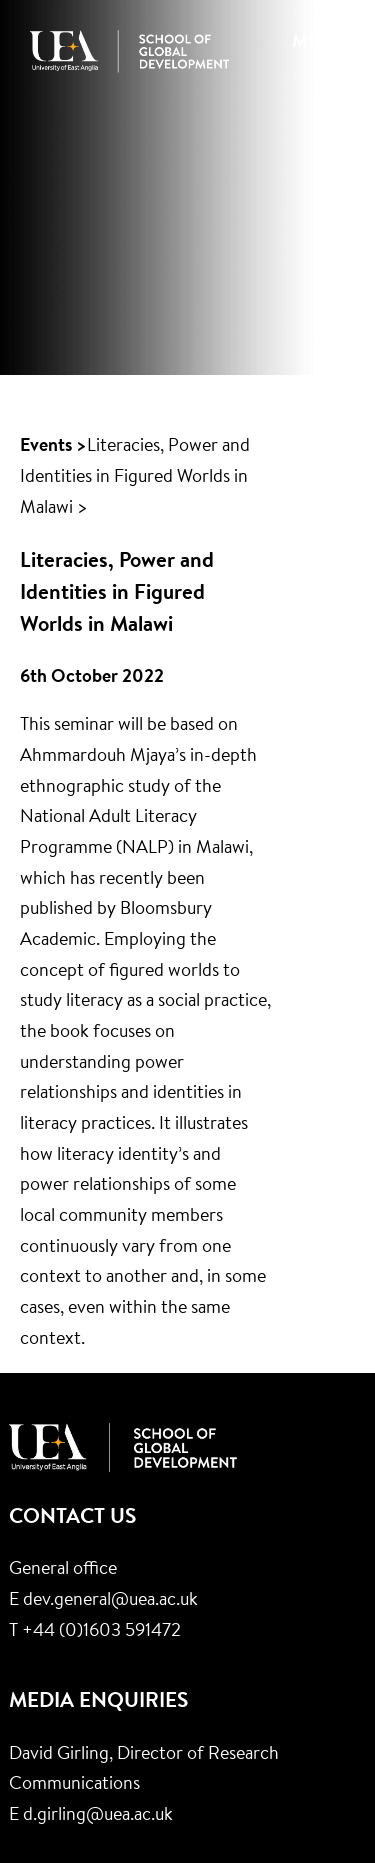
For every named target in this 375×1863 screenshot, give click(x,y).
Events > (53, 447)
